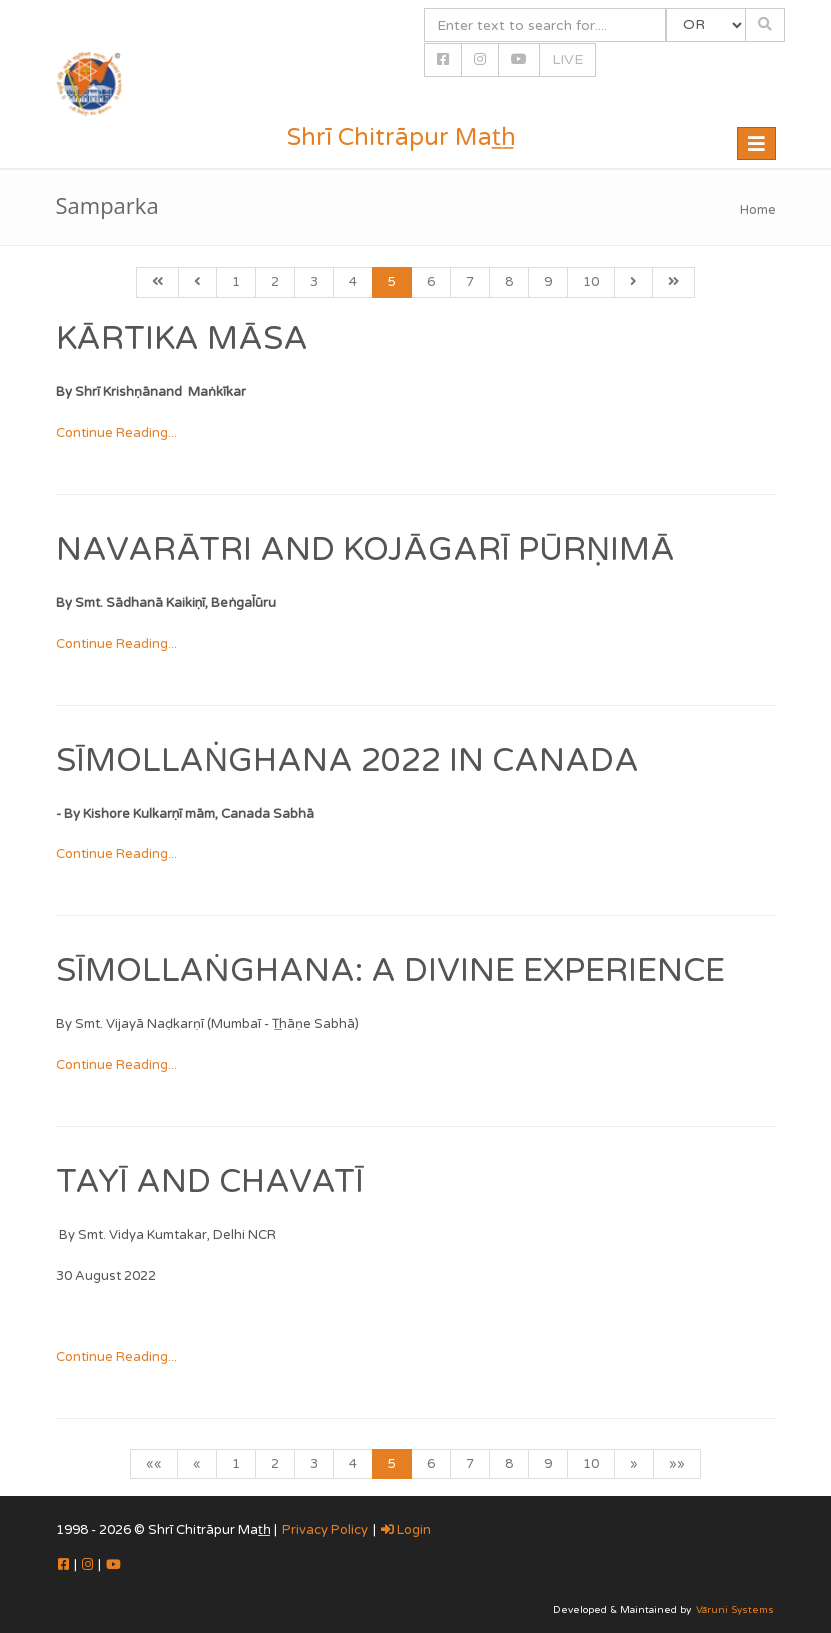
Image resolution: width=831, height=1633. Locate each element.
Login (406, 1530)
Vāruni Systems (735, 1610)
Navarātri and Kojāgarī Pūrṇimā (365, 550)
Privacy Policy (325, 1530)
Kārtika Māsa (182, 339)
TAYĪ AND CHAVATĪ (210, 1182)
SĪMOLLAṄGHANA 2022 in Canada (347, 761)
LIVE (567, 59)
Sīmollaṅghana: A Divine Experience (390, 971)
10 (591, 282)
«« (154, 1464)
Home (758, 210)
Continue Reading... (116, 433)
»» (677, 1464)
